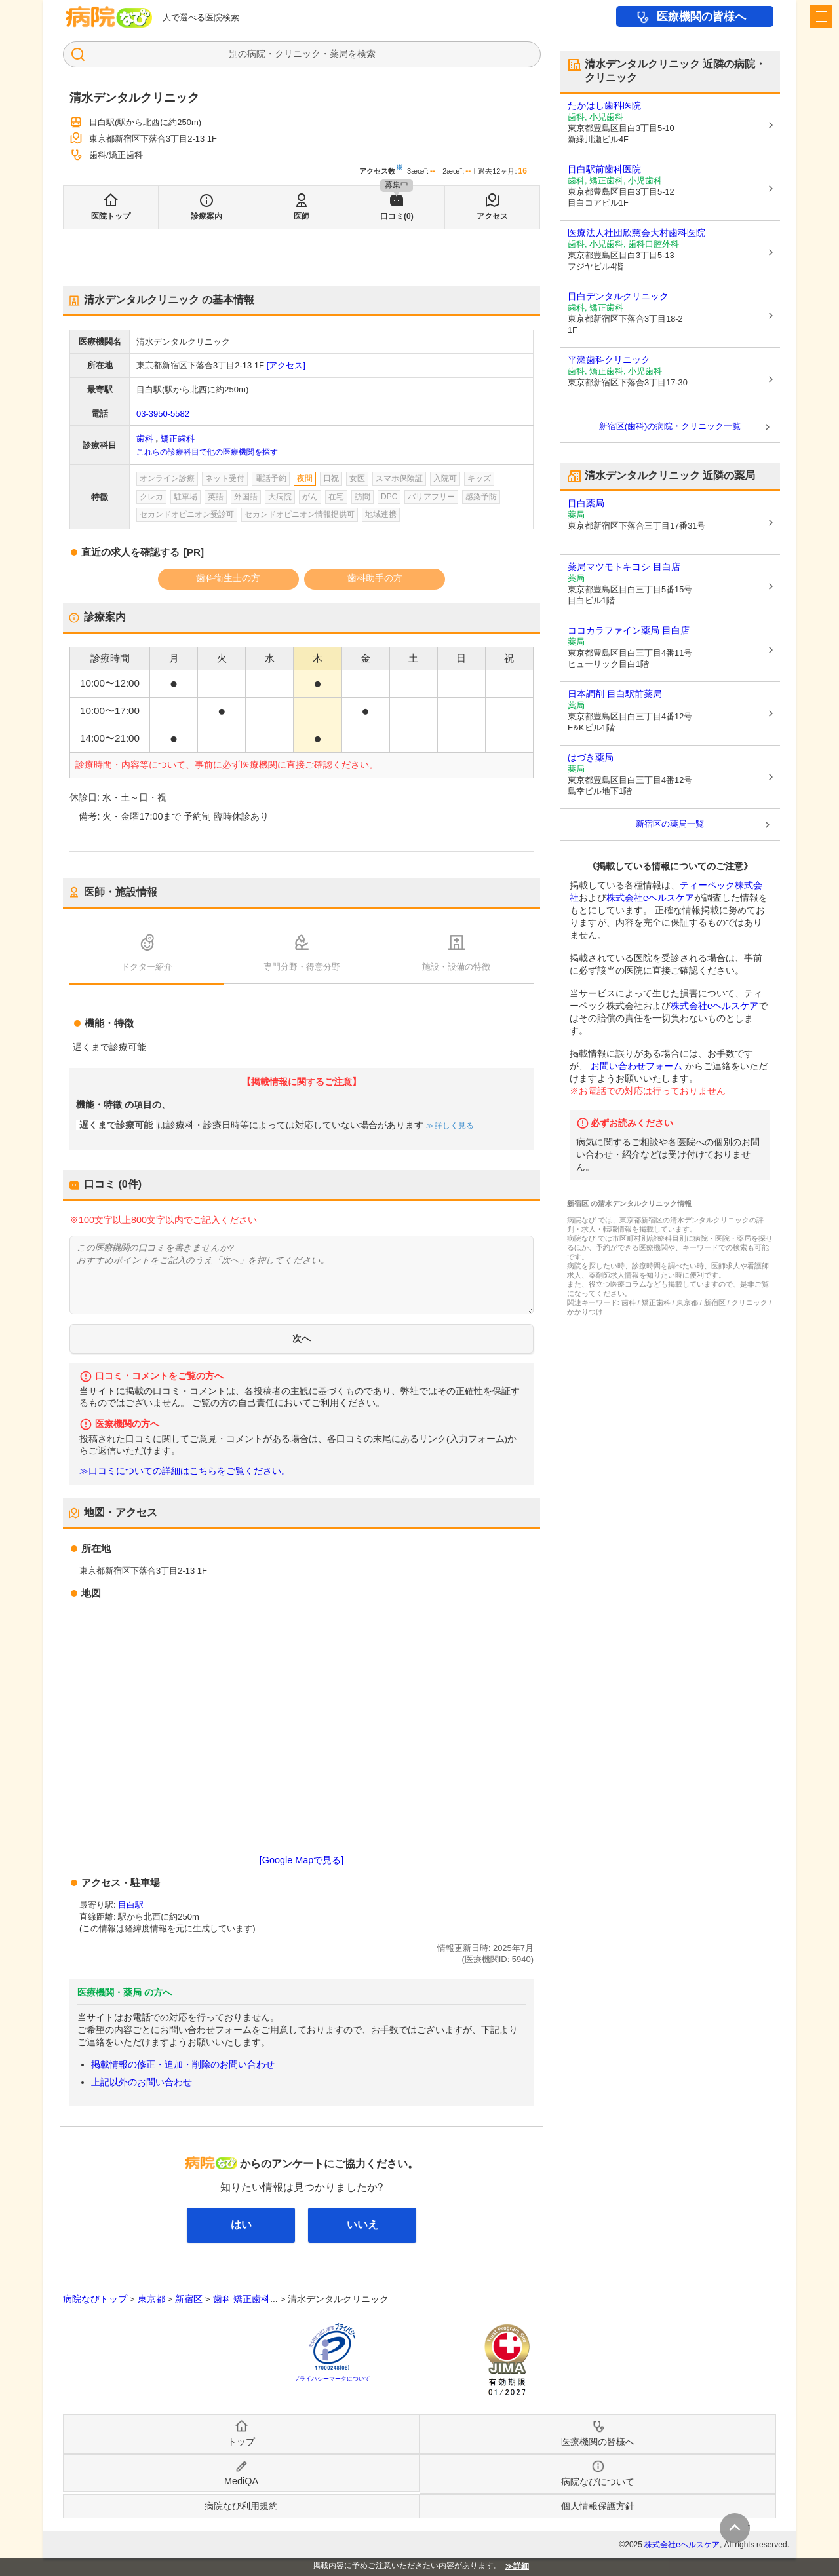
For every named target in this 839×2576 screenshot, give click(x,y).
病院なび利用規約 (241, 2506)
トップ (241, 2441)
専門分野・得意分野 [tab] (301, 967)
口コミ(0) (397, 216)
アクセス (492, 216)
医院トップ (110, 216)
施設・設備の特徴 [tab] (456, 967)
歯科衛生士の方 (228, 578)
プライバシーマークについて (332, 2379)
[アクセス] (286, 365)
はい (241, 2224)
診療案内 (206, 216)
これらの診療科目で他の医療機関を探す (207, 452)
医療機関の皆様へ (701, 16)
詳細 (521, 2566)
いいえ (362, 2224)
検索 (366, 53)
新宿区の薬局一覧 (670, 824)
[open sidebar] (821, 16)
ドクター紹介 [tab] (146, 967)
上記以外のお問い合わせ (141, 2082)
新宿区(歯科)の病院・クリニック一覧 (670, 426)
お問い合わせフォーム (636, 1066)
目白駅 (131, 1905)
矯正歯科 (178, 439)
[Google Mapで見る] (301, 1860)
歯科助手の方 (374, 578)
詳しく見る (453, 1125)
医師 (301, 216)
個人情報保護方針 (597, 2506)
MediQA (241, 2481)
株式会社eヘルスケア (650, 897)
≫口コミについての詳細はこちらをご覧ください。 (184, 1471)
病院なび (109, 17)
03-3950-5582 (162, 414)
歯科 (144, 439)
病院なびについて (597, 2481)
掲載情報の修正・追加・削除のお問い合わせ (183, 2064)
